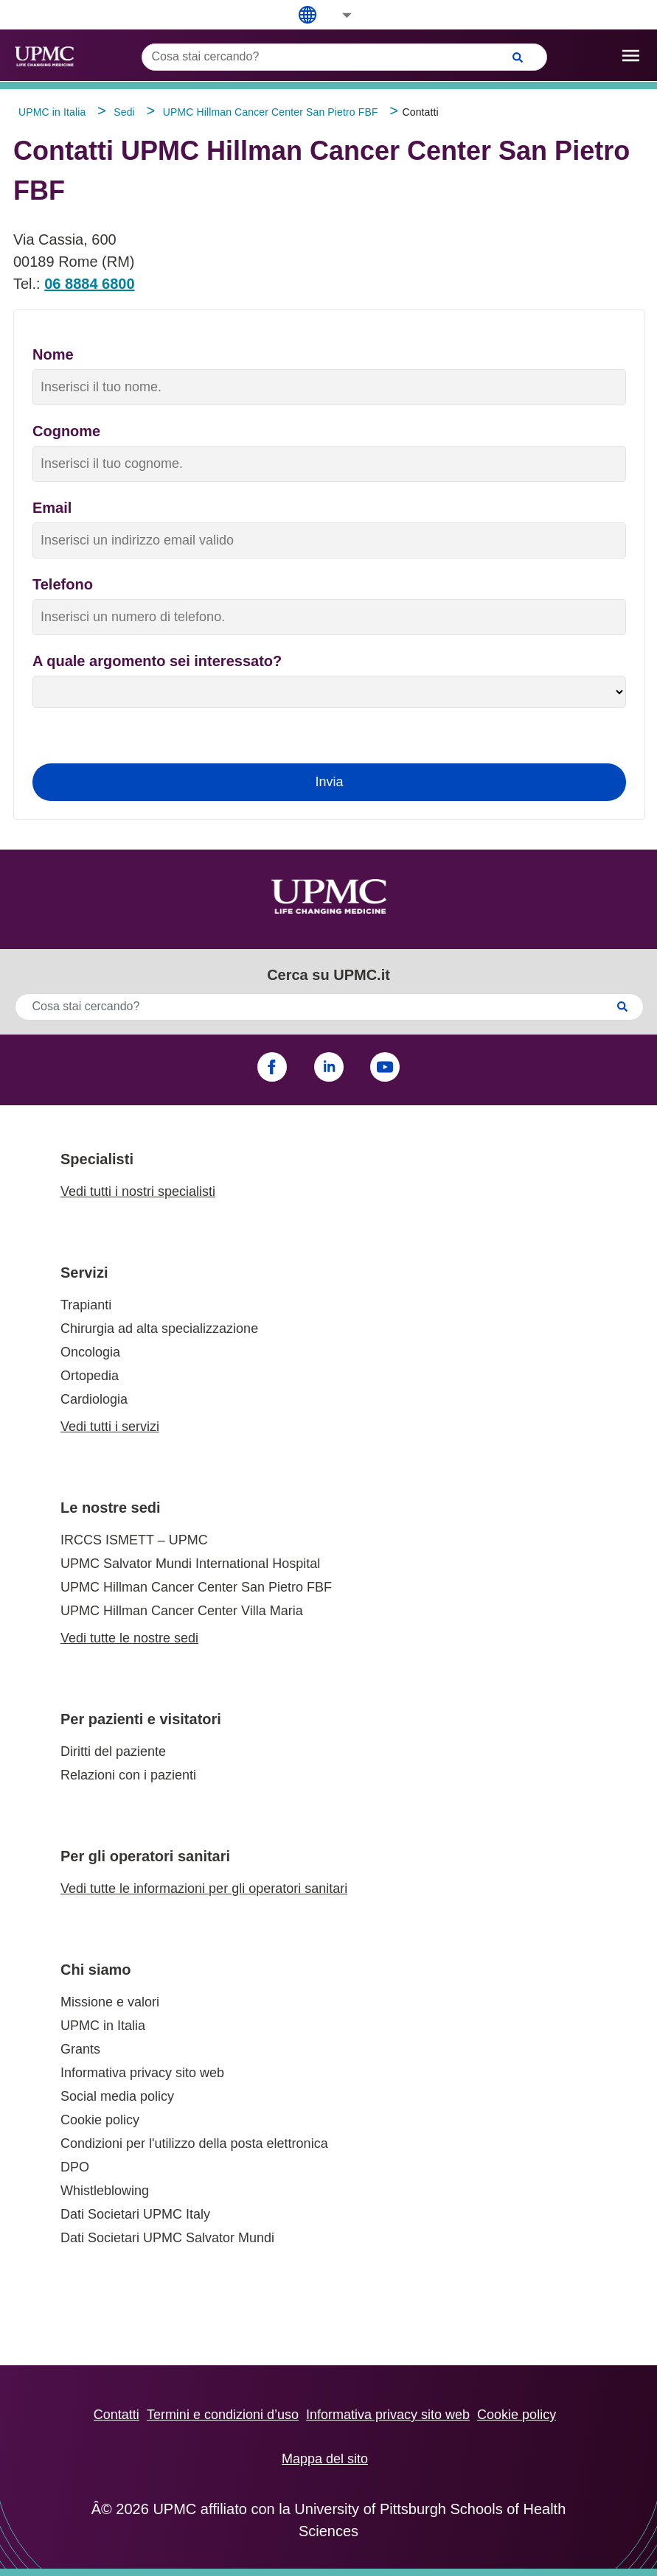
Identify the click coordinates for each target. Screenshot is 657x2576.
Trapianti (85, 1305)
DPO (74, 2167)
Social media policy (117, 2096)
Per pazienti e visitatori (140, 1719)
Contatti (116, 2414)
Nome (53, 354)
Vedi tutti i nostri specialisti (137, 1191)
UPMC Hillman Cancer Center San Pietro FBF (196, 1587)
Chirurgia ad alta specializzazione (159, 1328)
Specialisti (96, 1159)
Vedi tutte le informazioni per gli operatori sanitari (203, 1888)
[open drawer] (630, 55)
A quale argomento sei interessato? (157, 661)
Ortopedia (89, 1375)
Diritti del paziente (113, 1751)
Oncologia (90, 1352)
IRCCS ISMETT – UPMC (134, 1540)
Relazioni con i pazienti (128, 1775)
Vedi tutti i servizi (109, 1426)
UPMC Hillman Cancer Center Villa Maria (181, 1610)
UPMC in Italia (102, 2025)
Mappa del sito (325, 2458)
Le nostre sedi (110, 1507)
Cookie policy (99, 2120)
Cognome (66, 431)
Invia (329, 781)
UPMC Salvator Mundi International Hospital (190, 1563)
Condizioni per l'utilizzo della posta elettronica (194, 2143)
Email (52, 508)
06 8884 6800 (89, 284)
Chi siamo (95, 1969)
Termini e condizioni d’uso (223, 2414)
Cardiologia (94, 1399)
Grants (80, 2049)
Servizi (84, 1272)
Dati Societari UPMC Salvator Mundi (167, 2237)
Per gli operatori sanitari (145, 1856)
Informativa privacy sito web (142, 2072)
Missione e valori (109, 2002)
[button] (337, 15)
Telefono (62, 584)
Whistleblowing (104, 2190)
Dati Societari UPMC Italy (135, 2214)
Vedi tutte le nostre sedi (129, 1638)
